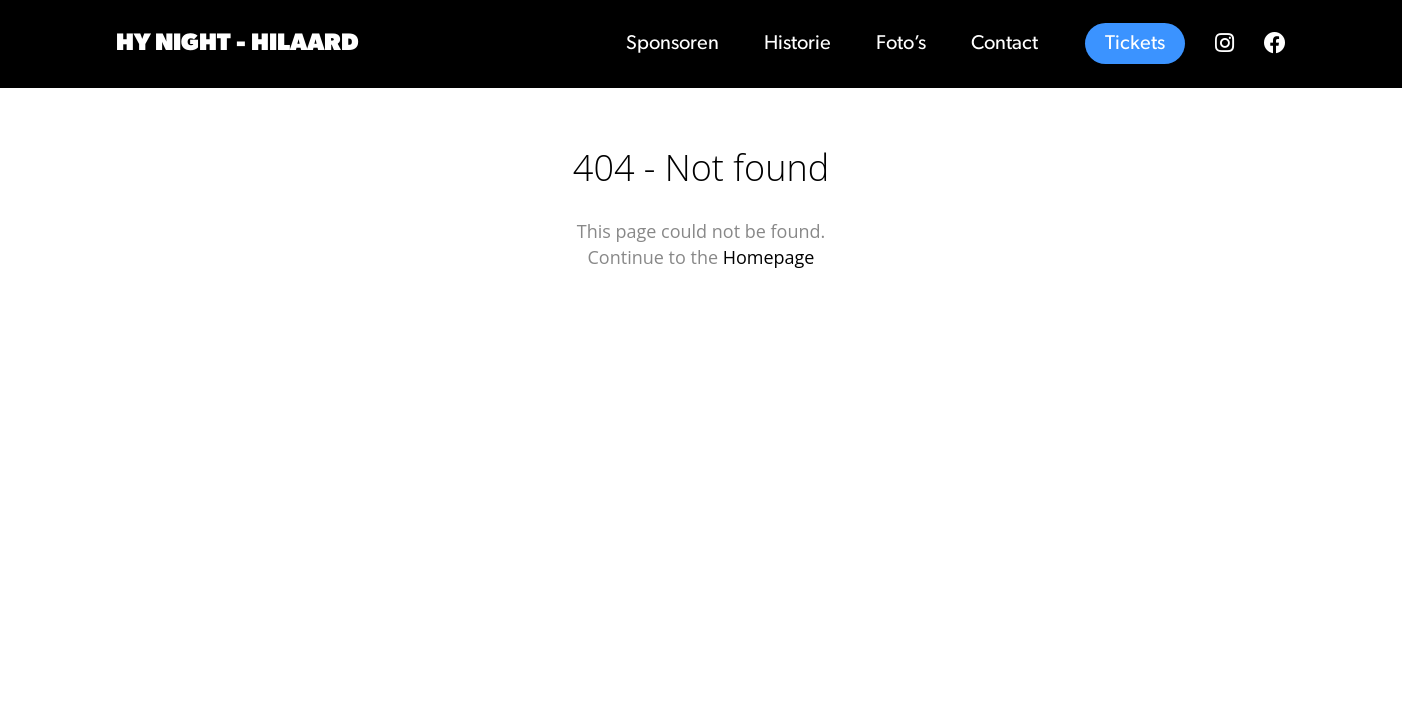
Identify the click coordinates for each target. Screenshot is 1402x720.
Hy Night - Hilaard (237, 44)
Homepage (769, 257)
